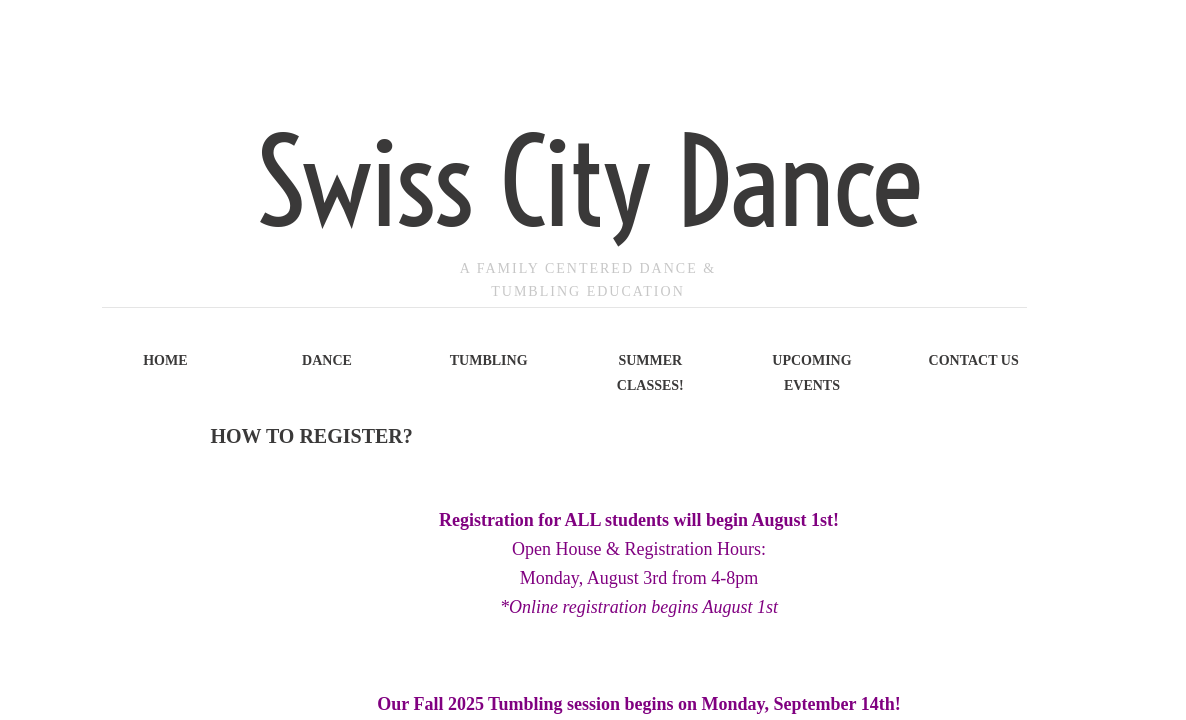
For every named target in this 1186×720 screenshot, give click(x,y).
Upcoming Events (811, 373)
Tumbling (489, 360)
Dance (327, 360)
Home (165, 360)
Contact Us (974, 360)
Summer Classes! (650, 373)
